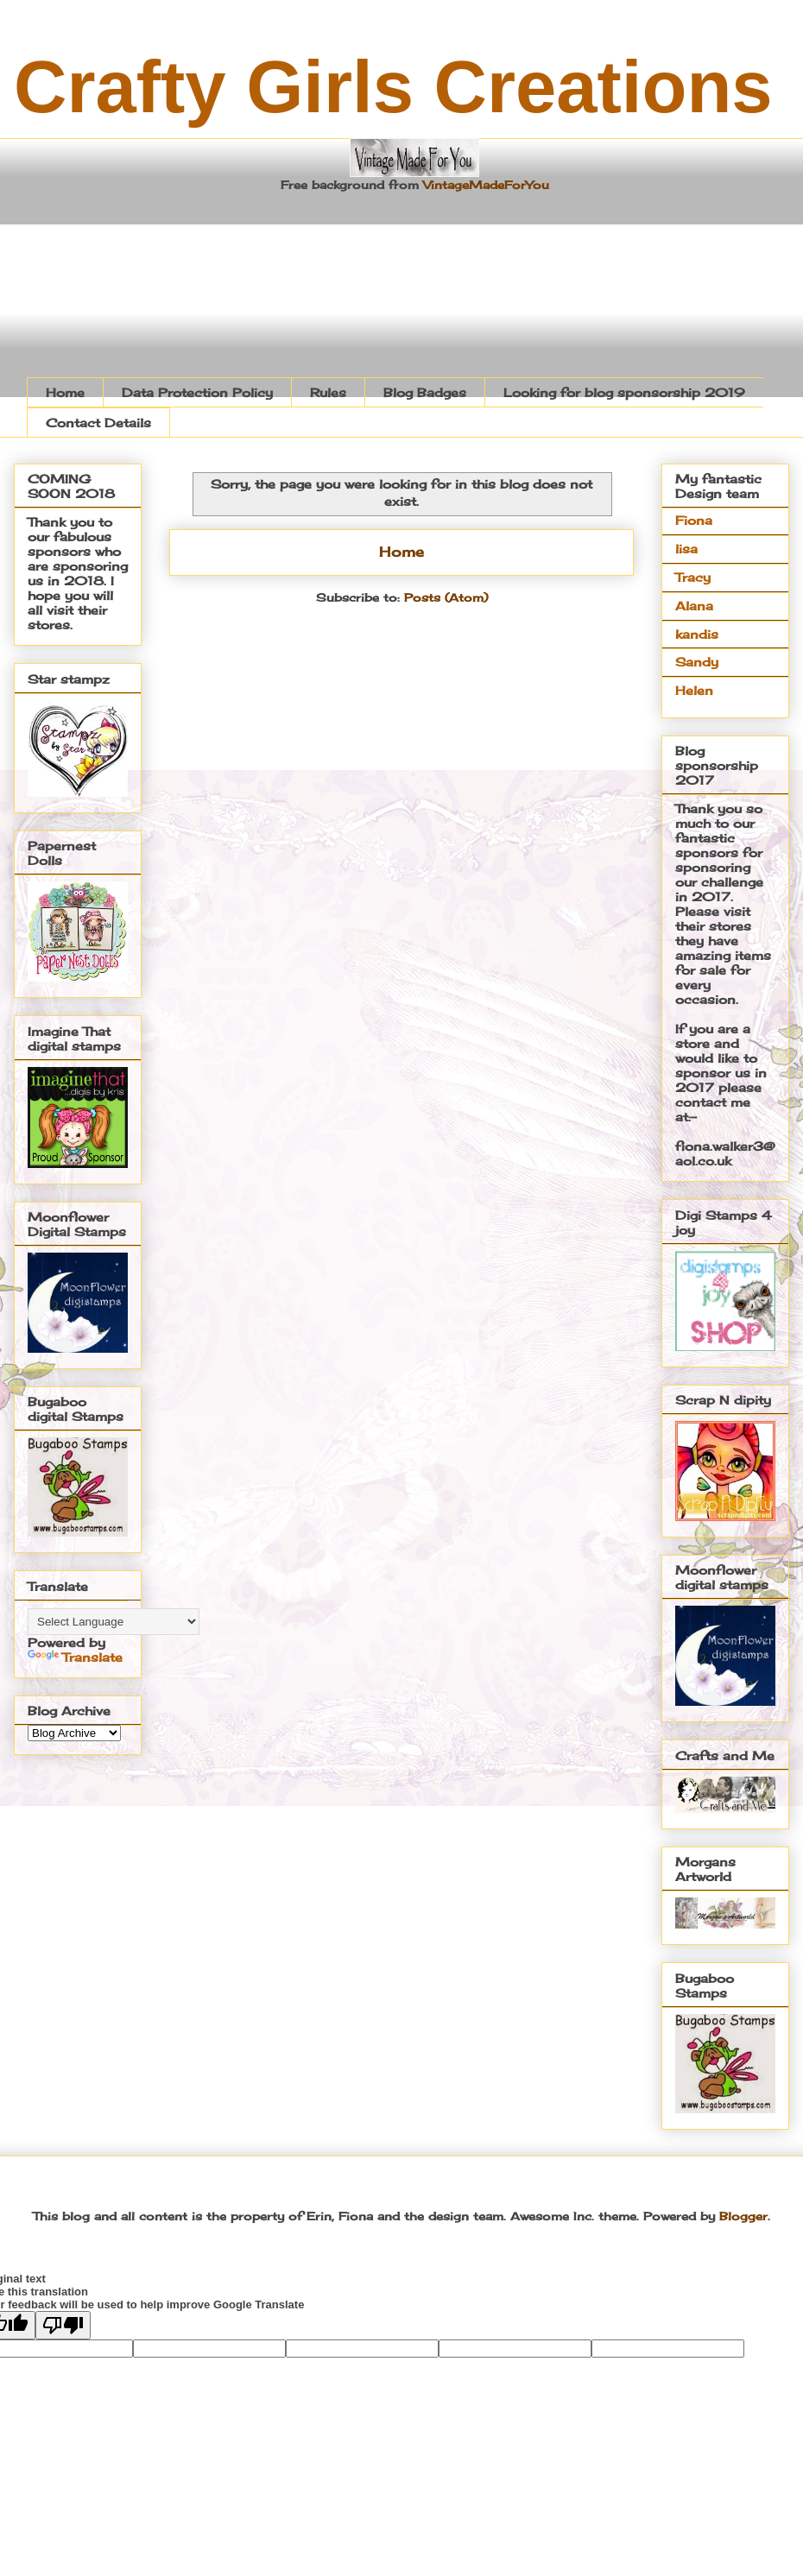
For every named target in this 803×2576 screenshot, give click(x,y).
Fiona (693, 520)
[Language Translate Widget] (113, 1621)
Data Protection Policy (197, 392)
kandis (696, 634)
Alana (694, 605)
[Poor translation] (63, 2325)
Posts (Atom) (446, 597)
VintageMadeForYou (484, 185)
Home (65, 392)
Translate (75, 1657)
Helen (694, 690)
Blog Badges (424, 392)
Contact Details (98, 422)
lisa (686, 548)
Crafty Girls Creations (393, 87)
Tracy (693, 577)
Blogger (743, 2216)
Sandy (696, 661)
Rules (328, 392)
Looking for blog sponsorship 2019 (624, 392)
